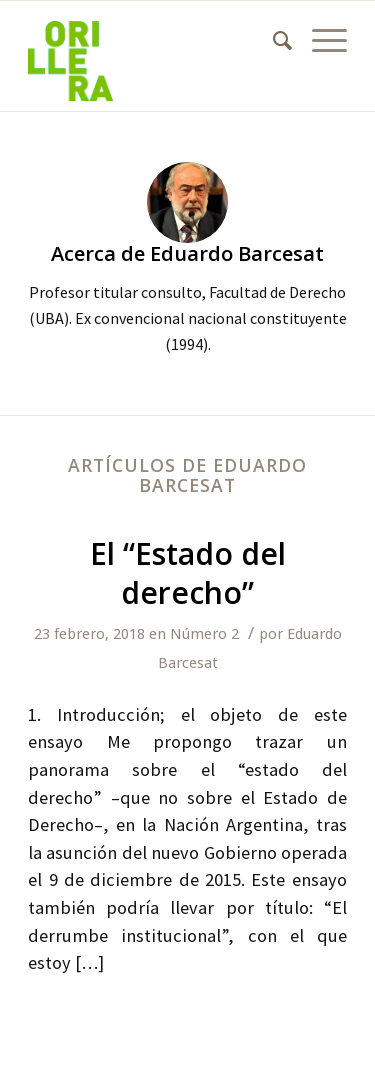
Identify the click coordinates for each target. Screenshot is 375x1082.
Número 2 (204, 634)
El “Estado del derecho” (188, 573)
